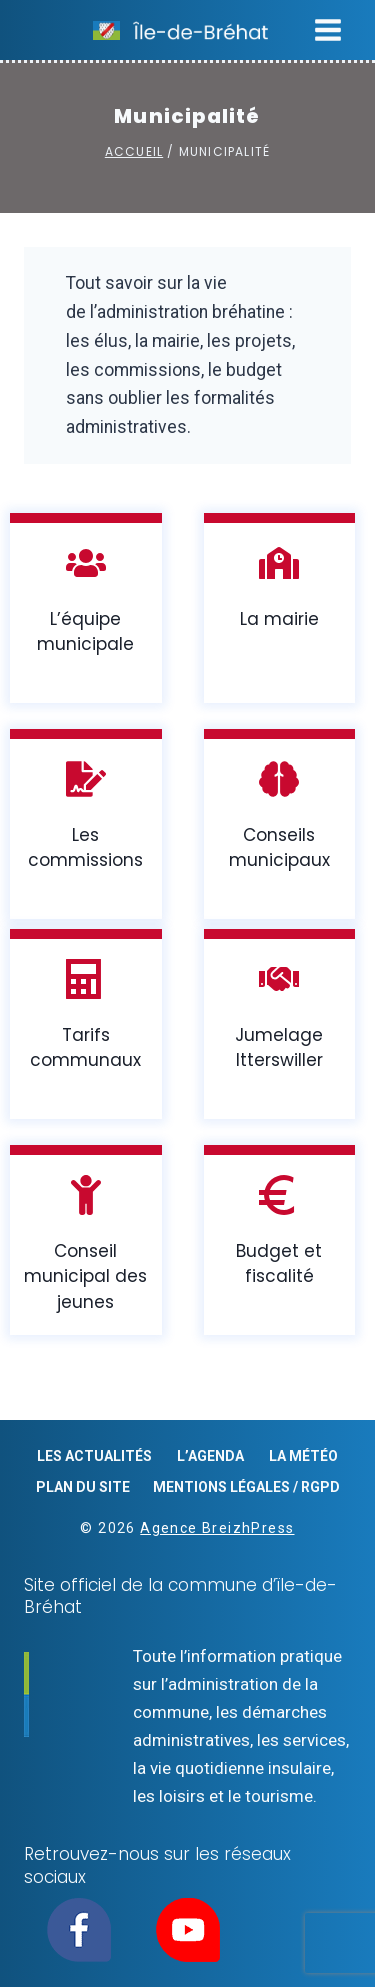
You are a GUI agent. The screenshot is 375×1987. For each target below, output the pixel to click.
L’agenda (210, 1456)
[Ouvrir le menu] (327, 29)
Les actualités (94, 1456)
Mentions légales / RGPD (246, 1487)
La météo (303, 1456)
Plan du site (83, 1487)
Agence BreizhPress (217, 1528)
